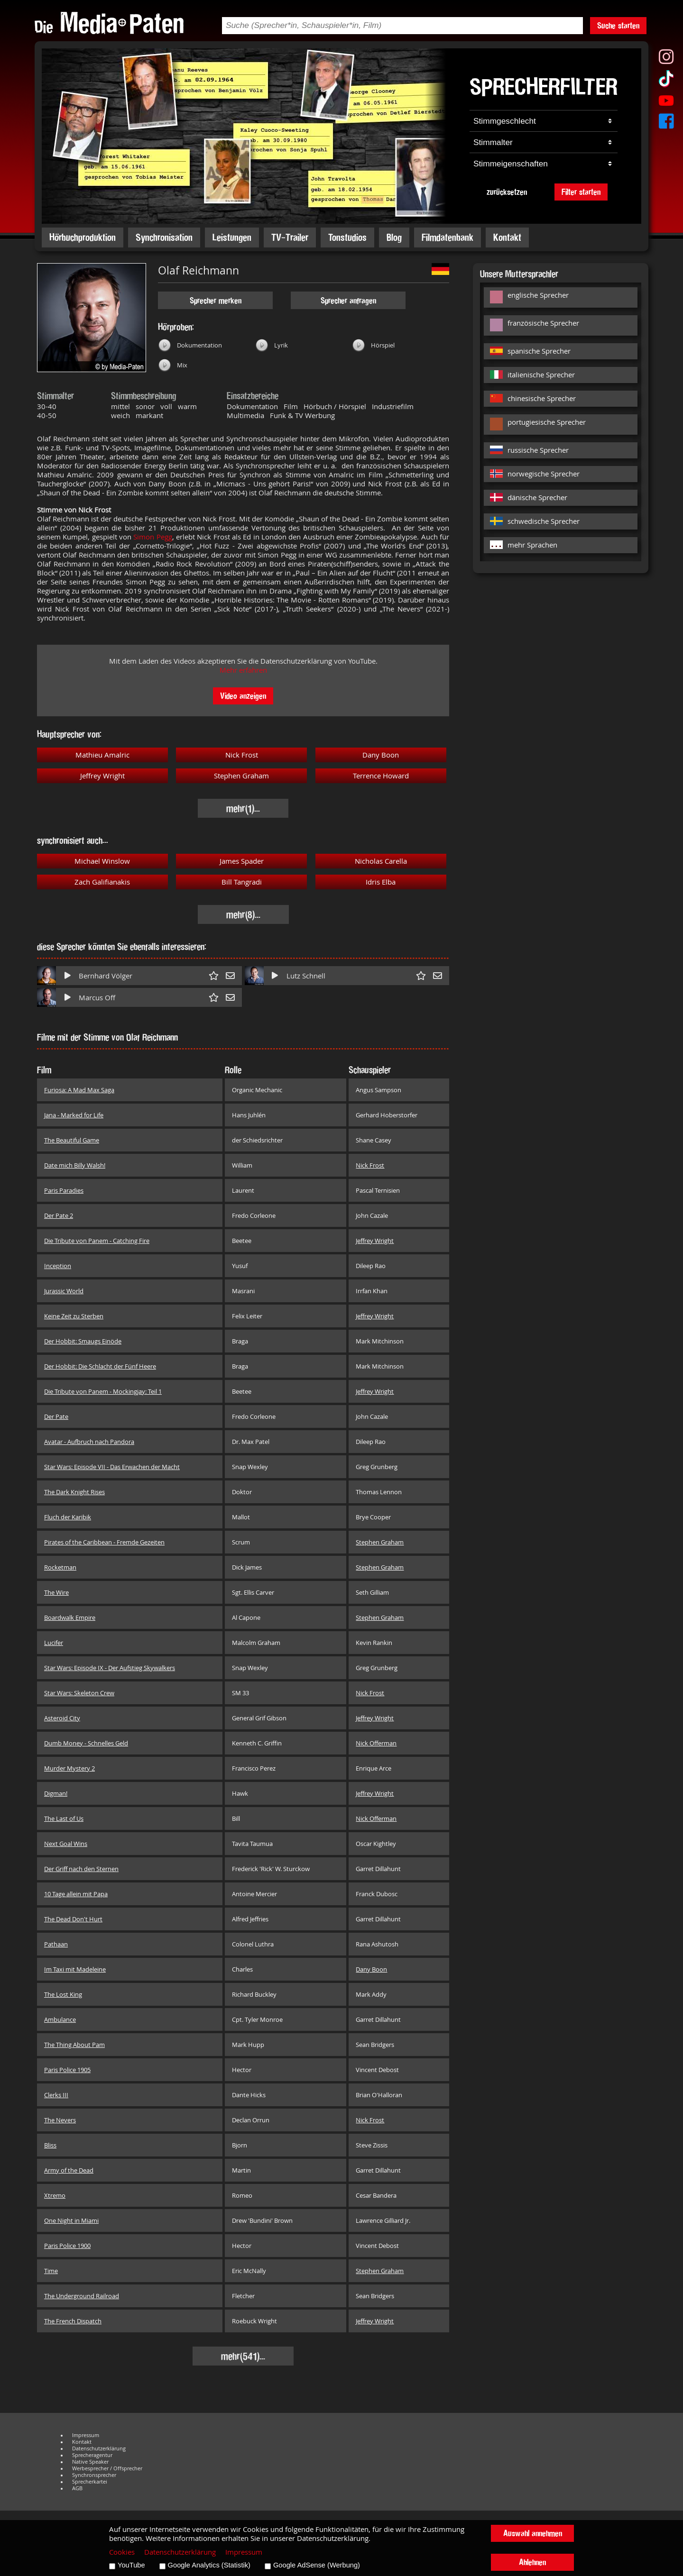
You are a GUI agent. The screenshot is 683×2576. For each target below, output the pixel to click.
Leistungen (231, 237)
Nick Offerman (376, 1743)
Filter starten (581, 192)
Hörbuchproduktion (82, 237)
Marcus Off (97, 997)
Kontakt (507, 237)
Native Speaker (90, 2461)
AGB (77, 2488)
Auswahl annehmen (532, 2533)
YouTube (131, 2565)
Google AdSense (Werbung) (316, 2565)
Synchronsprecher (94, 2475)
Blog (394, 237)
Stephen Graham (241, 775)
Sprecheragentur (92, 2455)
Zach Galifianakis (102, 881)
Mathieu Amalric (102, 754)
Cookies (122, 2552)
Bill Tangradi (242, 881)
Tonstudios (347, 237)
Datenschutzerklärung (99, 2448)
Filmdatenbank (447, 237)
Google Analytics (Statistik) (209, 2565)
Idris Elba (381, 881)
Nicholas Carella (381, 861)
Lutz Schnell (305, 975)
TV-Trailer (289, 237)
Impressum (85, 2435)
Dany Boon (380, 754)
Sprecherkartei (89, 2481)
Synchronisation (164, 237)
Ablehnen (532, 2562)
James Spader (242, 861)
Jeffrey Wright (102, 775)
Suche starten (618, 25)
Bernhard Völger (105, 975)
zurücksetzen (507, 192)
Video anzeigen (243, 696)
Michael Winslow (102, 861)
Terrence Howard (381, 775)
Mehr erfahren (243, 670)
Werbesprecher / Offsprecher (107, 2468)
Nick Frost (241, 754)
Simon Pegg (152, 536)
